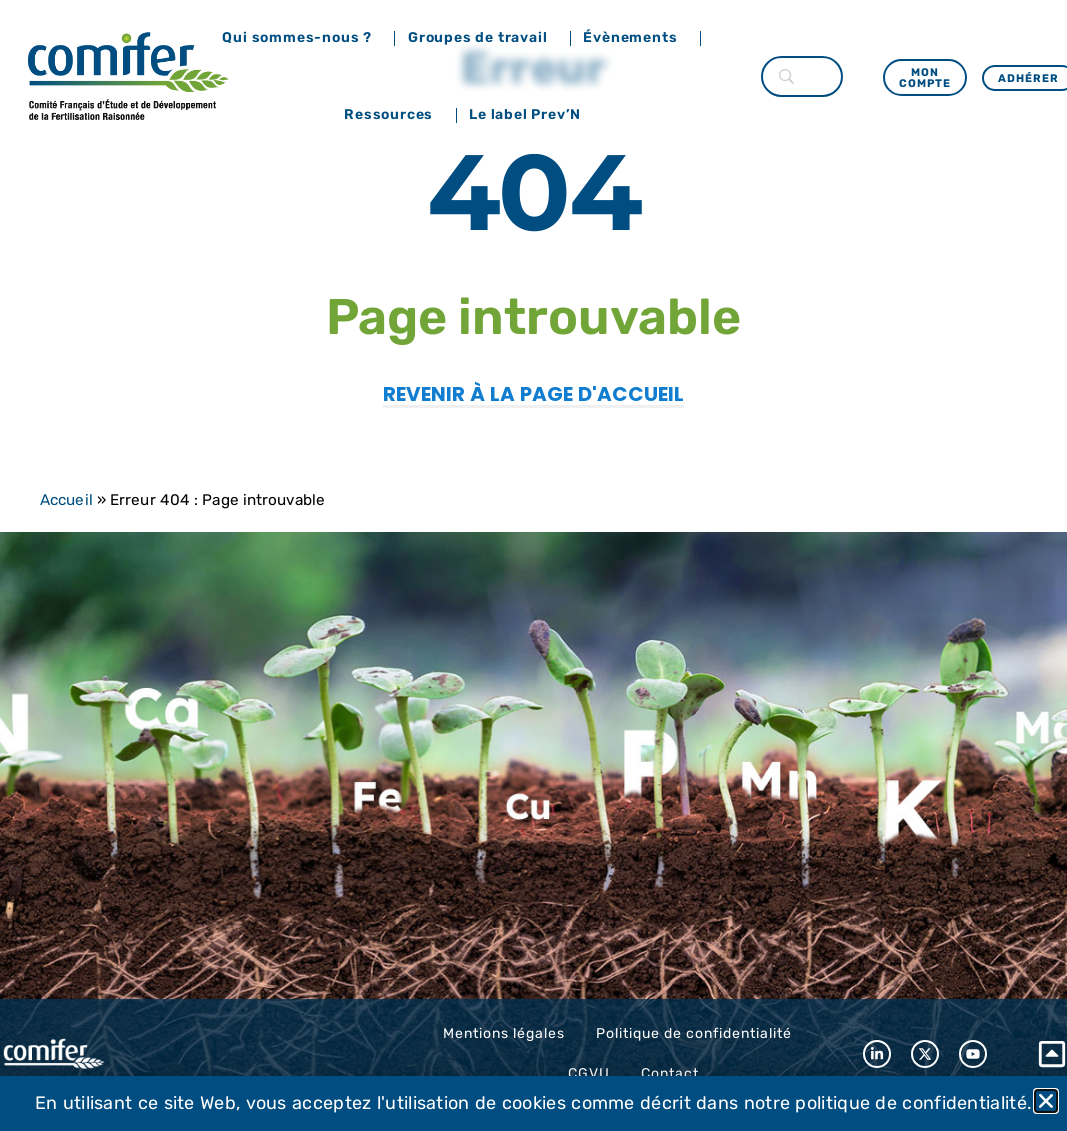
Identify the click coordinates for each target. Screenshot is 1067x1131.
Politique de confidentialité (694, 1033)
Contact (670, 1073)
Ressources (393, 115)
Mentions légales (504, 1033)
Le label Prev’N (530, 115)
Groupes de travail (482, 38)
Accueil (66, 500)
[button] (1046, 1101)
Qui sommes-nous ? (302, 38)
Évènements (635, 38)
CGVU (589, 1073)
